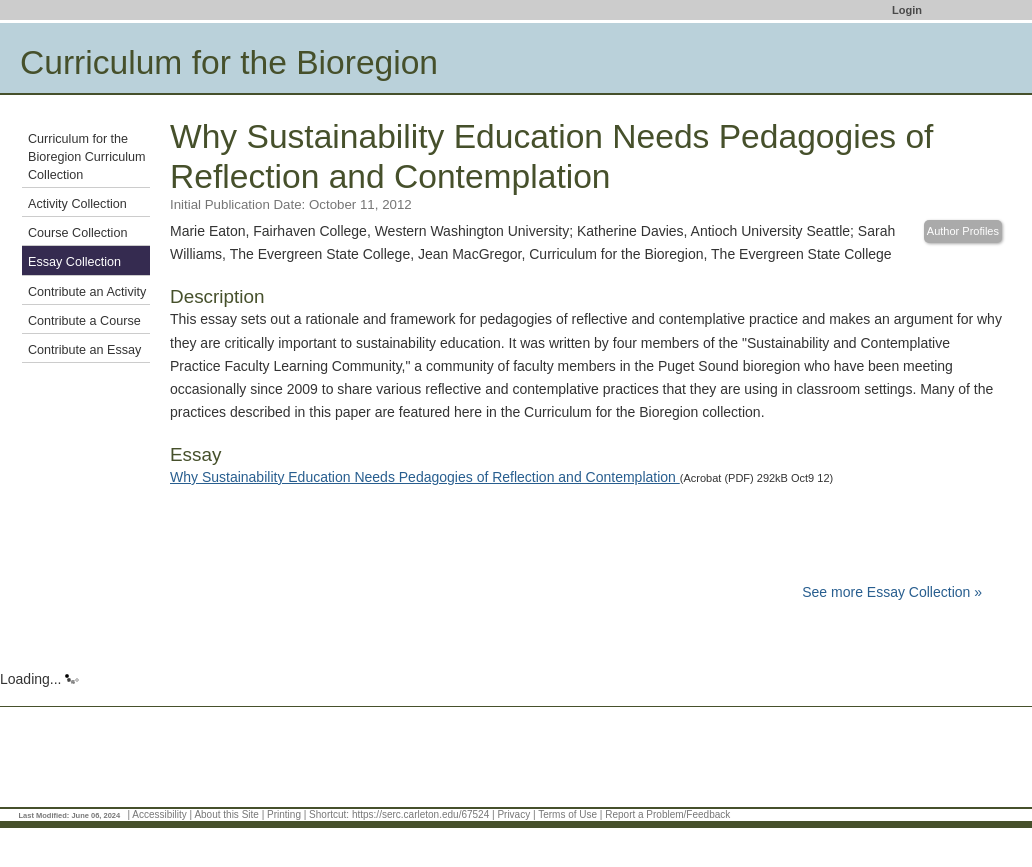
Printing (284, 814)
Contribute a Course (84, 321)
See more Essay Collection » (892, 592)
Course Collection (77, 233)
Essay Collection (74, 262)
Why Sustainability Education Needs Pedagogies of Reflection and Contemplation (425, 477)
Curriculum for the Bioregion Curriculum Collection (87, 157)
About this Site (226, 814)
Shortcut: (329, 814)
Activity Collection (77, 204)
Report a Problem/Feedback (667, 814)
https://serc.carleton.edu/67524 (420, 814)
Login (907, 10)
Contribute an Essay (84, 350)
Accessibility (159, 814)
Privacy (513, 814)
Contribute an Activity (87, 292)
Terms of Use (567, 814)
